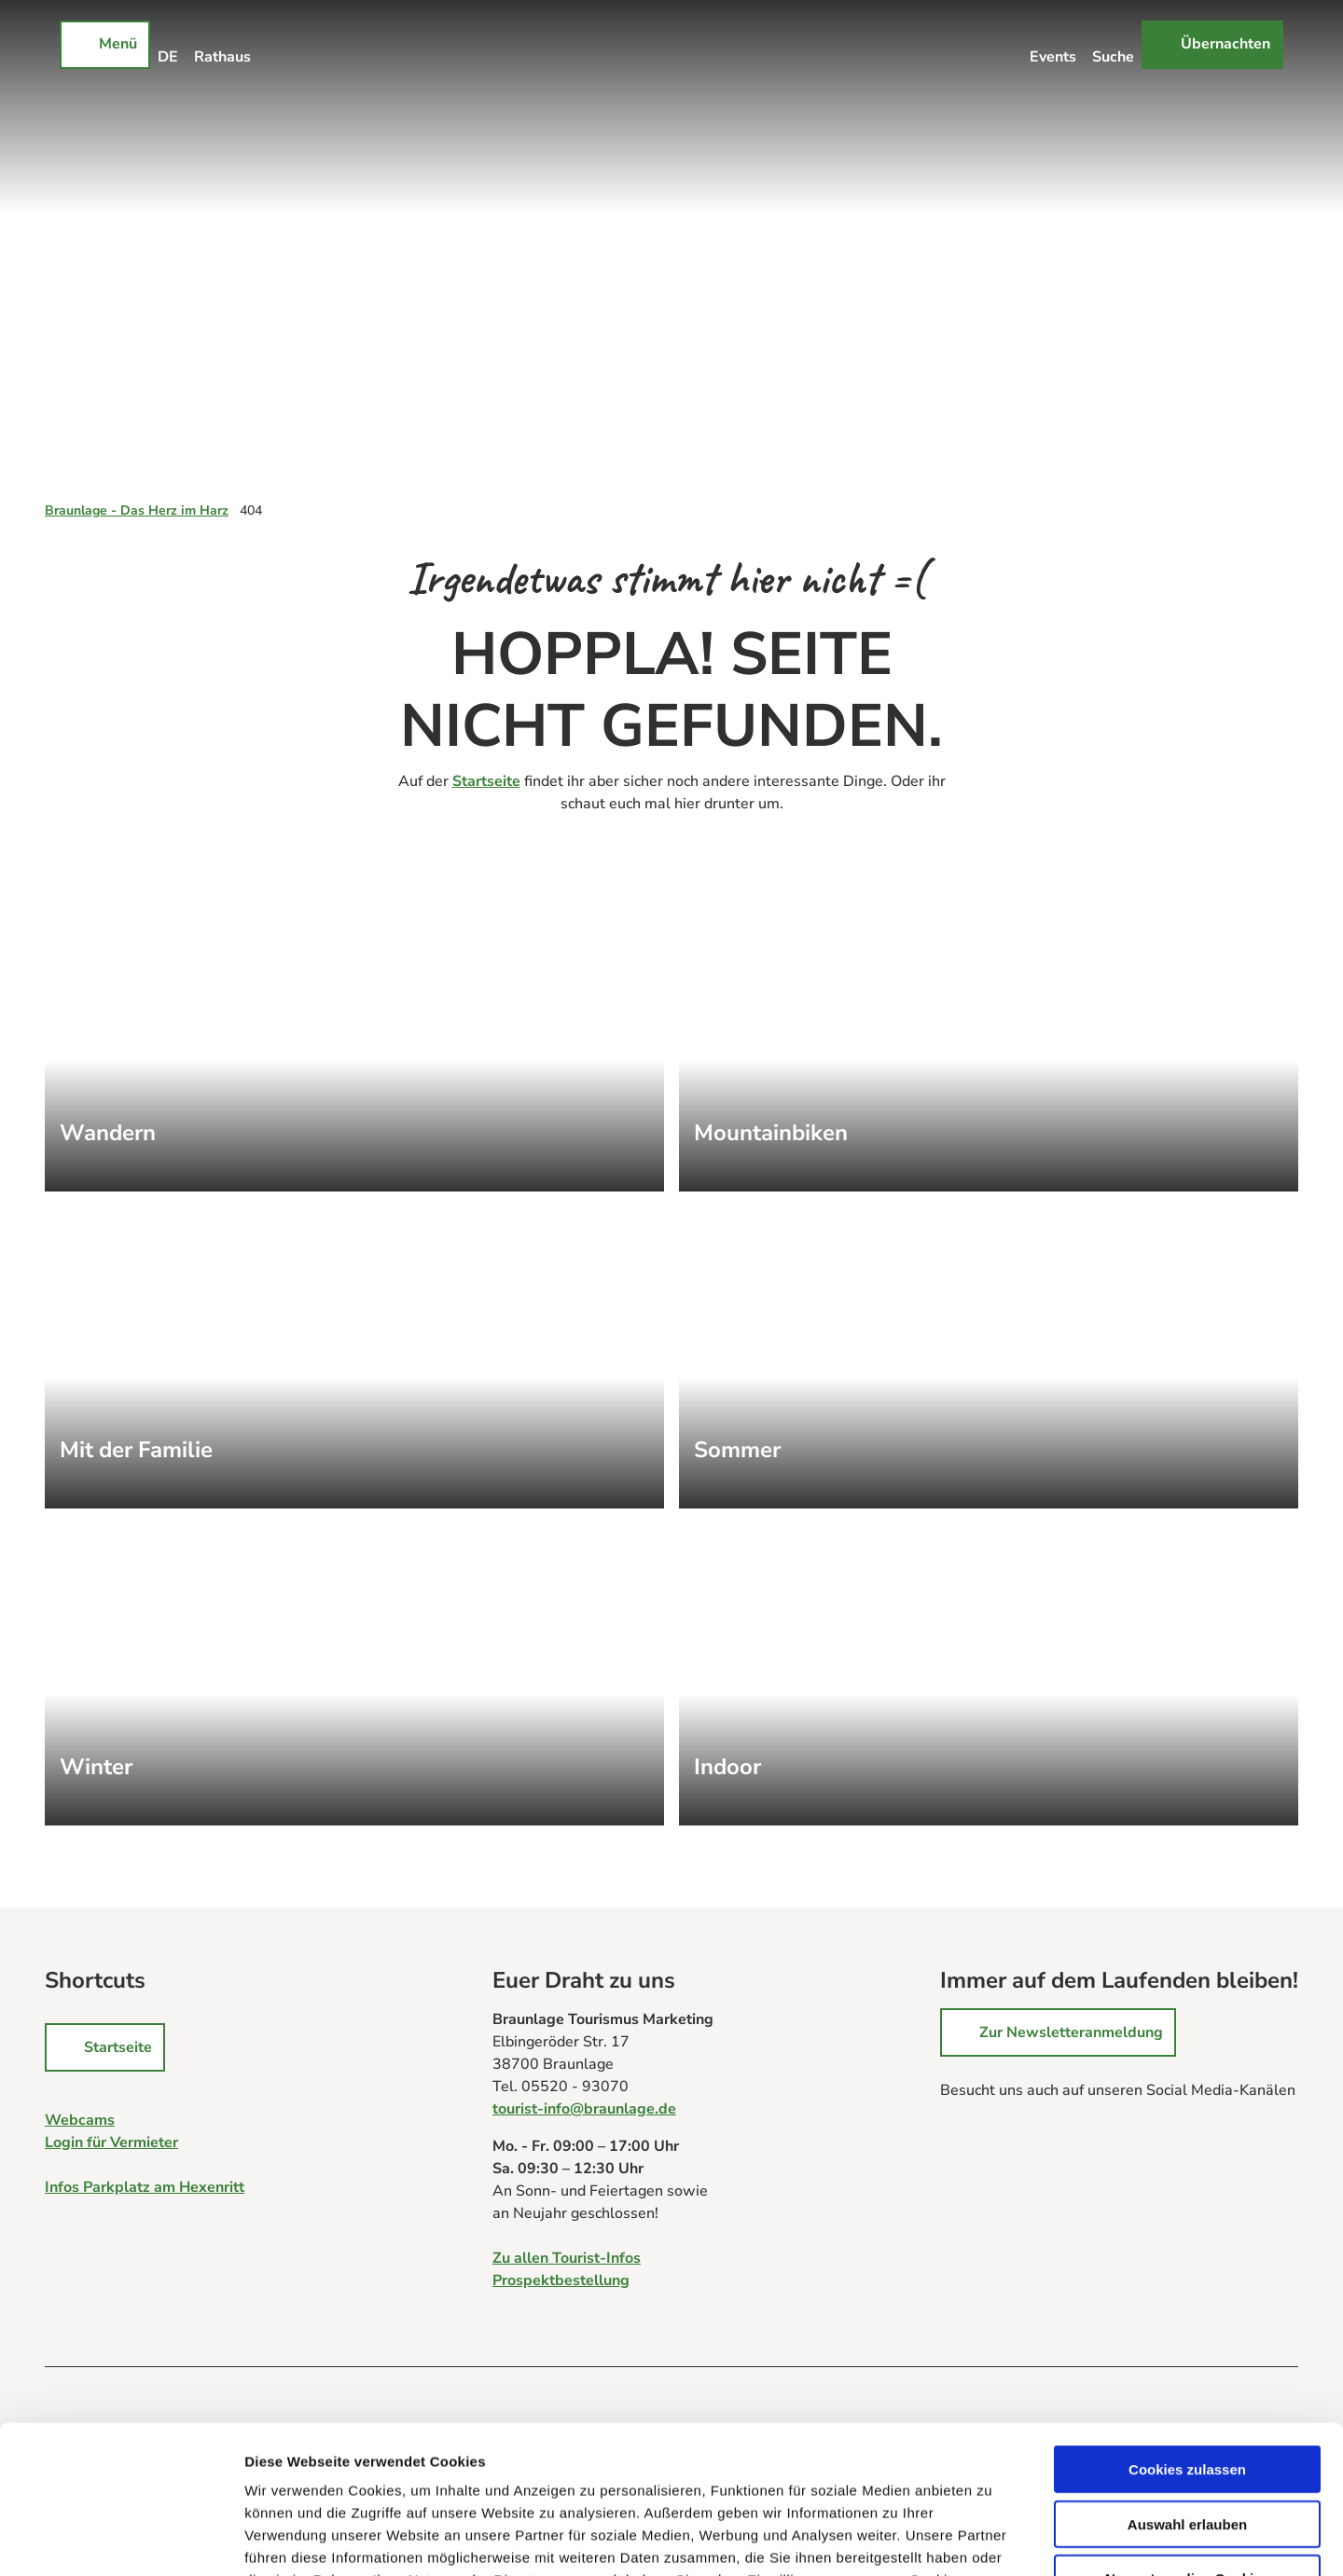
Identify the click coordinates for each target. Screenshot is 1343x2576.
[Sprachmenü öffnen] (168, 45)
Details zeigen (992, 2539)
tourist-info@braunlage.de (584, 2109)
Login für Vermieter (111, 2142)
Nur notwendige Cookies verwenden (1187, 2447)
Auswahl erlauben (1187, 2385)
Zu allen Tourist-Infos (566, 2258)
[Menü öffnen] (105, 45)
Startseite (486, 781)
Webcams (80, 2120)
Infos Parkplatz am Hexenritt (144, 2187)
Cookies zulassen (1187, 2330)
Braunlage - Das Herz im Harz (136, 510)
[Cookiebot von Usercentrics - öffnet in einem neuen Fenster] (120, 2540)
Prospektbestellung (561, 2280)
